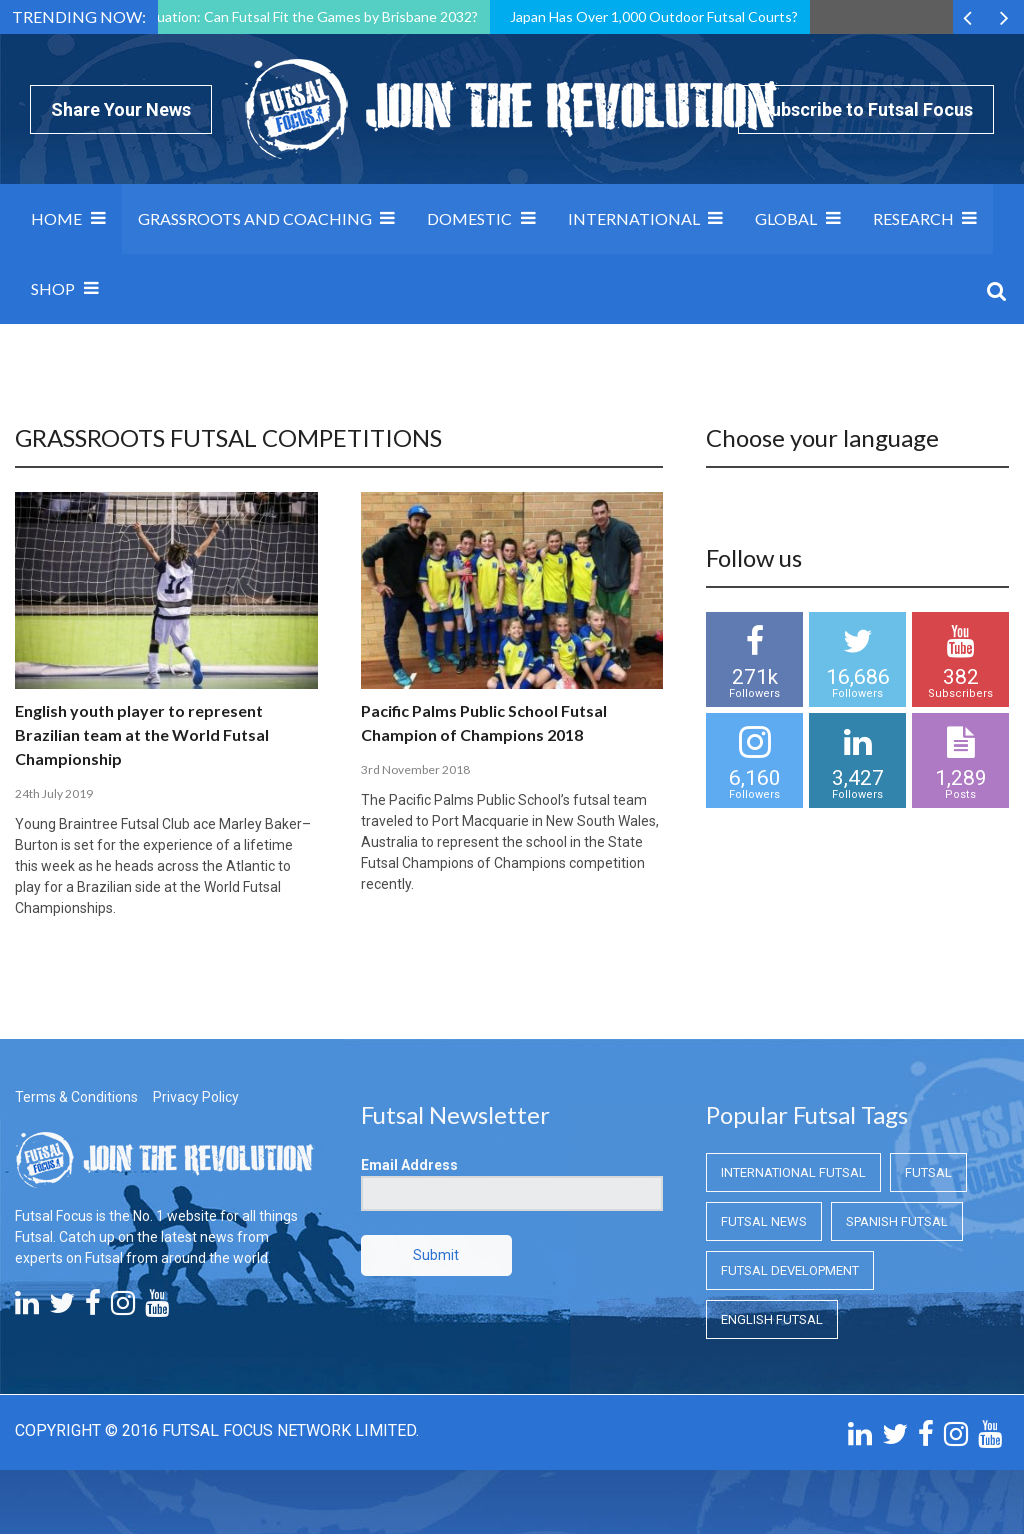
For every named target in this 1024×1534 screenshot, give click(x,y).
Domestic (469, 218)
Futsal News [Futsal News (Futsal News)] (764, 1221)
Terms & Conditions (76, 1097)
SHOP (53, 288)
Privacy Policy (196, 1097)
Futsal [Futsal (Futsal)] (928, 1172)
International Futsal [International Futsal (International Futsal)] (793, 1172)
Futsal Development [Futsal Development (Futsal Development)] (790, 1270)
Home (56, 218)
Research (913, 218)
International (634, 218)
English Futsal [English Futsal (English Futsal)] (772, 1319)
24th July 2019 (54, 793)
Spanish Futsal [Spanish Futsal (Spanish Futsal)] (897, 1221)
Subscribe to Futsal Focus (866, 109)
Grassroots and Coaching (255, 218)
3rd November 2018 (415, 769)
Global (786, 218)
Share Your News (121, 109)
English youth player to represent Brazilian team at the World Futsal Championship (142, 734)
